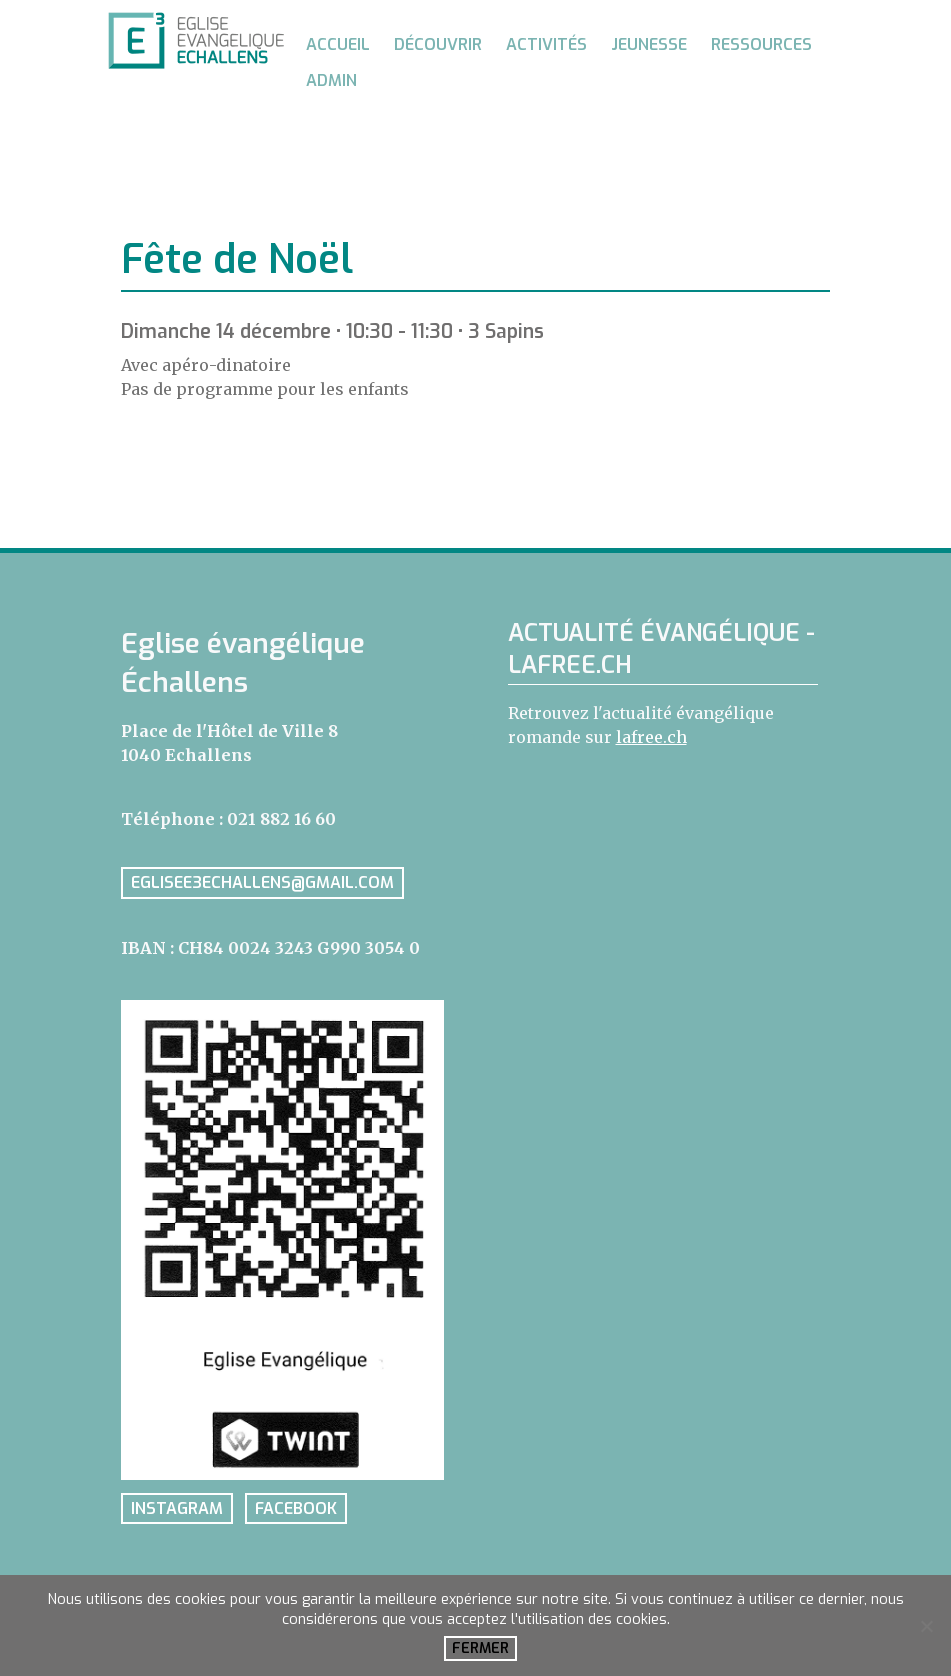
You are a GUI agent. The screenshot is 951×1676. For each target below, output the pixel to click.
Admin (331, 80)
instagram (177, 1508)
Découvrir (438, 44)
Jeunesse (649, 44)
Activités (546, 44)
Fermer (480, 1648)
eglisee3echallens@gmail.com (262, 883)
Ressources (761, 44)
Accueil (338, 44)
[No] (926, 1626)
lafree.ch (651, 737)
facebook (296, 1508)
